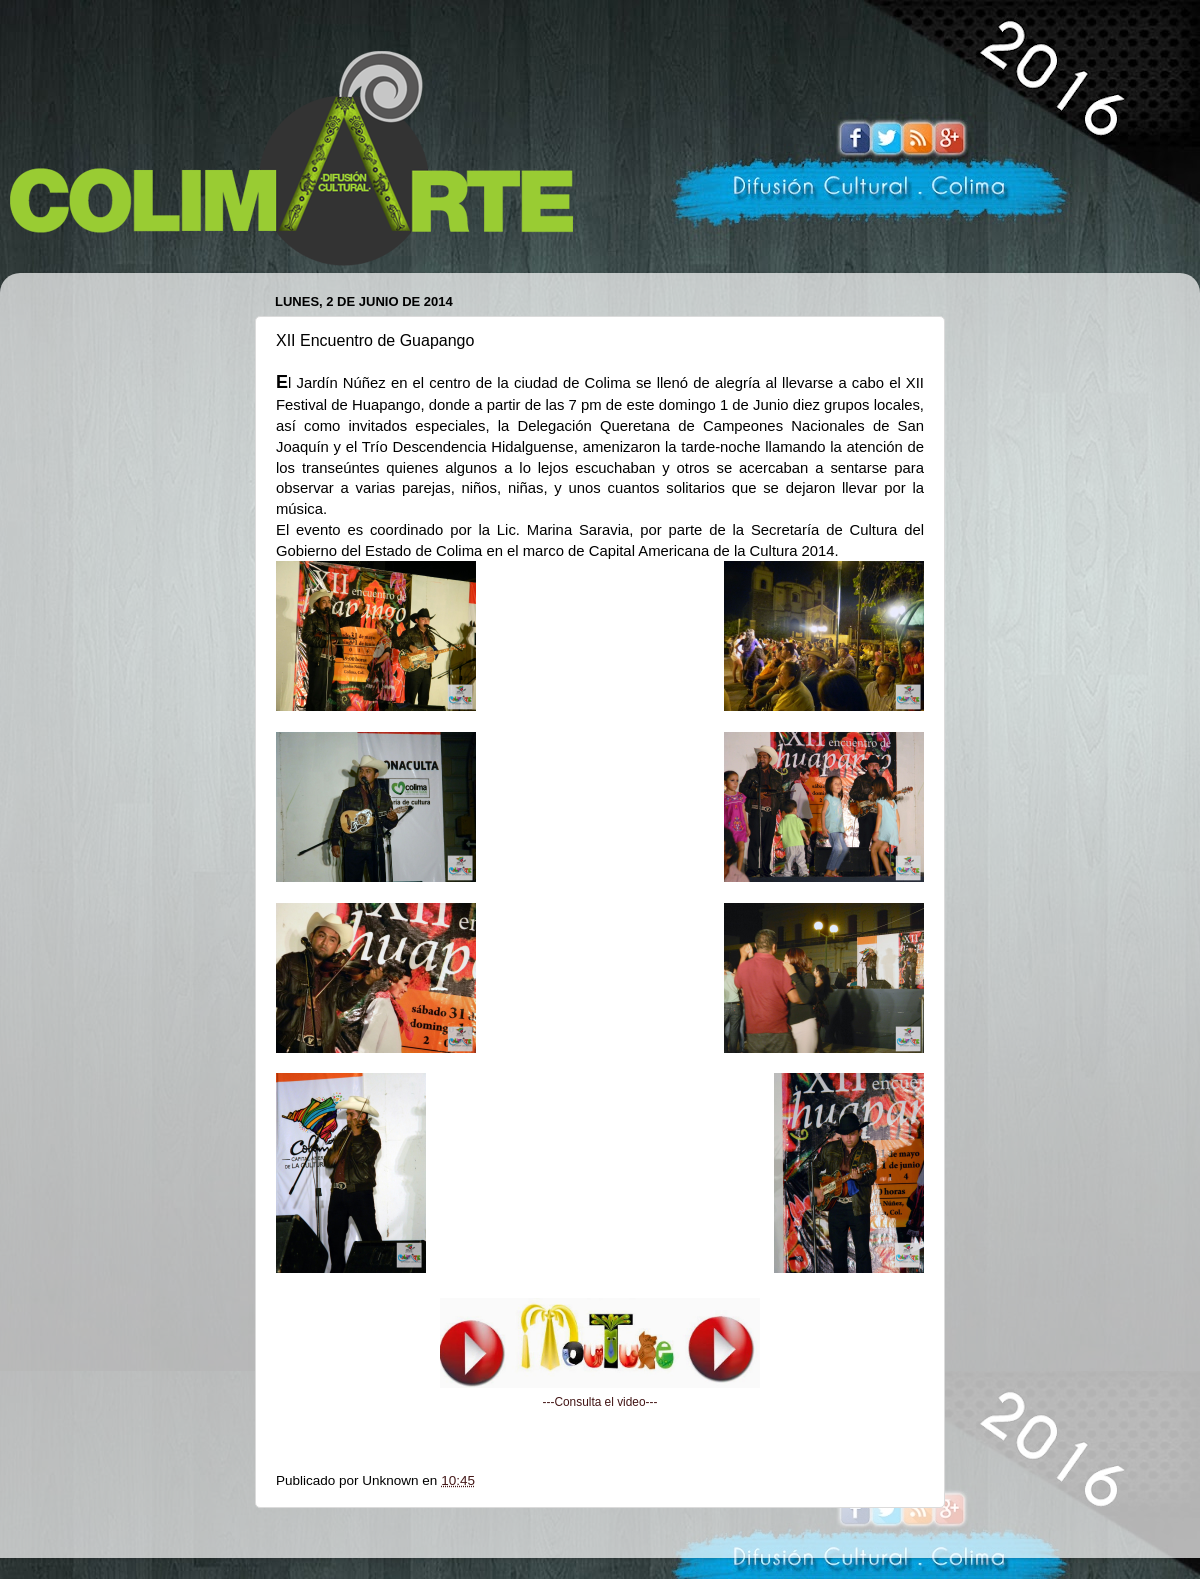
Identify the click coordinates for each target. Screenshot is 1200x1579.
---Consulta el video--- (600, 1402)
